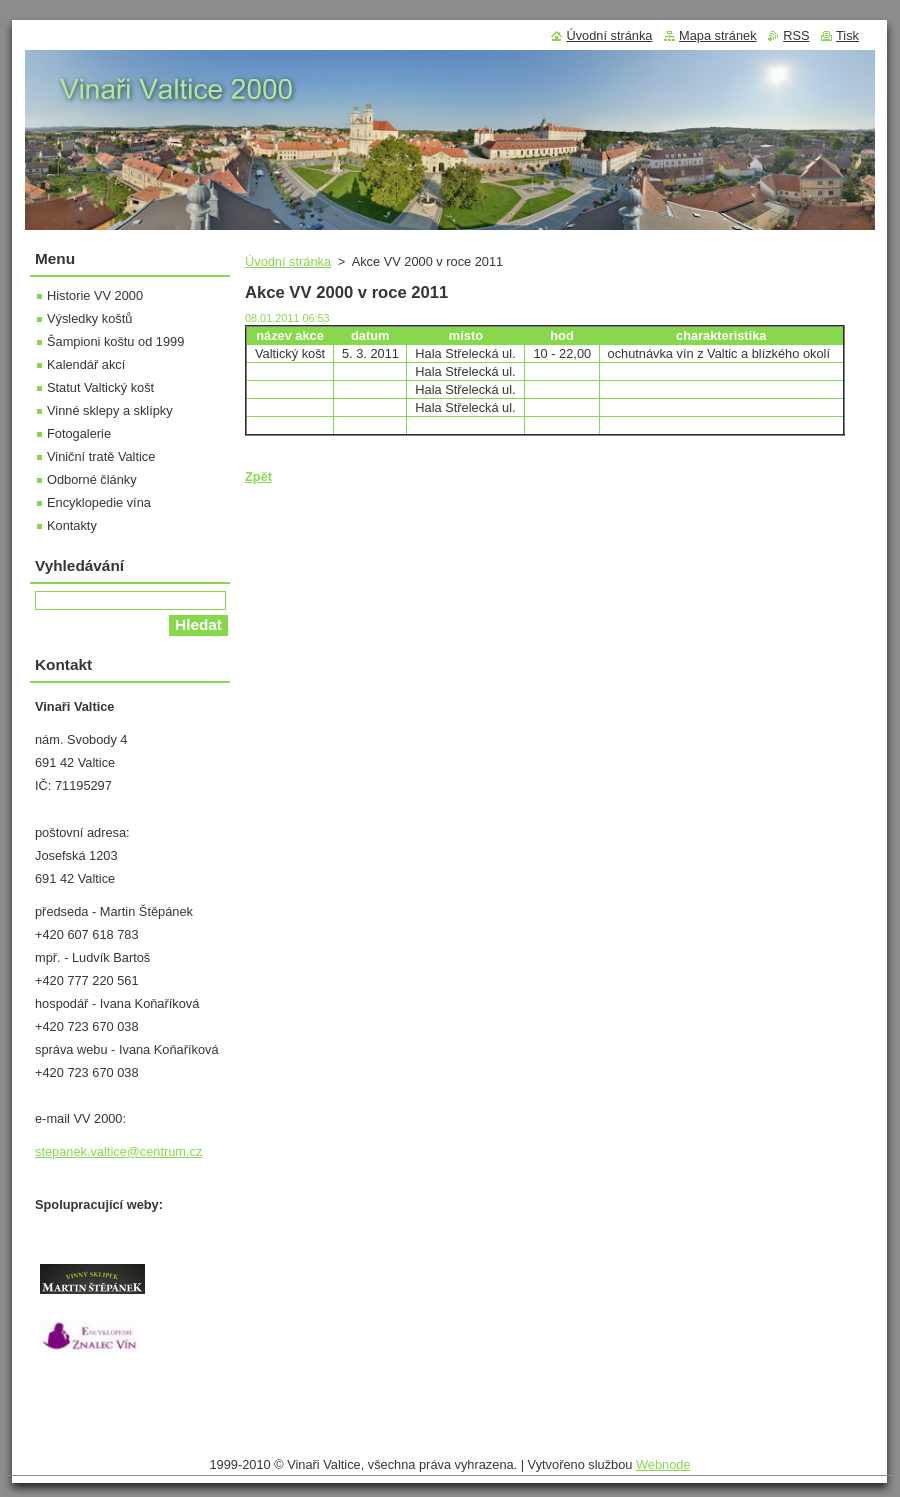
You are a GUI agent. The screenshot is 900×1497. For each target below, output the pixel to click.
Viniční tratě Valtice (101, 456)
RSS (796, 35)
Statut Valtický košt (100, 387)
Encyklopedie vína (99, 502)
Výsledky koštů (89, 318)
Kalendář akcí (86, 364)
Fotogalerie (79, 433)
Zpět (258, 476)
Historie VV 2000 (95, 295)
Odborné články (92, 479)
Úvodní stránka (288, 261)
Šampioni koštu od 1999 (115, 341)
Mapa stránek (718, 35)
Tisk (847, 35)
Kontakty (72, 525)
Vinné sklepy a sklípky (110, 410)
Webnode (663, 1464)
